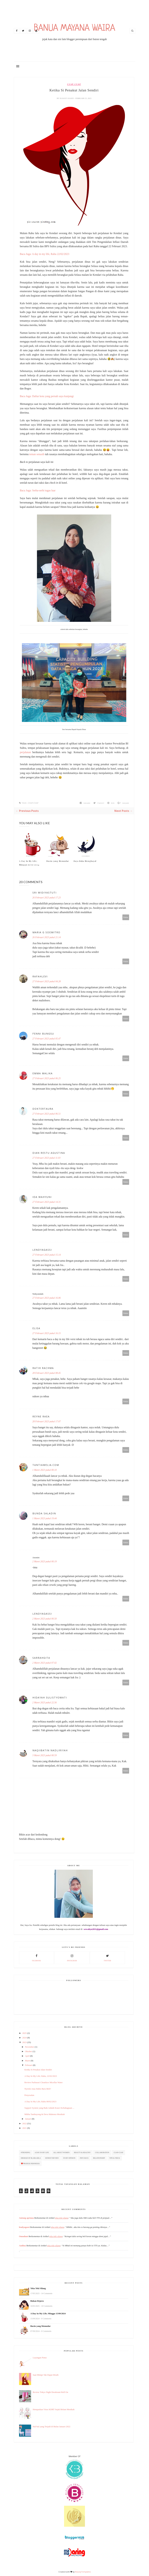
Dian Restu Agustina (48, 1152)
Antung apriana (26, 2218)
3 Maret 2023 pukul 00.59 (44, 1755)
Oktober (28, 2051)
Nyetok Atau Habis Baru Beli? (37, 2088)
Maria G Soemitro (46, 932)
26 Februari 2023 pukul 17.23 (46, 897)
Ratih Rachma (43, 1368)
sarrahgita (41, 1657)
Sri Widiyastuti (44, 892)
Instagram (72, 1957)
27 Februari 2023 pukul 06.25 (46, 1078)
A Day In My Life (42, 2152)
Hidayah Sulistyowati (49, 1697)
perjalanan (25, 752)
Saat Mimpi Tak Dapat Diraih (46, 2375)
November (29, 2047)
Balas (125, 917)
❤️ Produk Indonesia (30, 2163)
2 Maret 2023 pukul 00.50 (44, 1618)
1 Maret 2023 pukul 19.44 (44, 1518)
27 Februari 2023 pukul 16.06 (46, 1298)
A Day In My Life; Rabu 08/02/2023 (40, 2101)
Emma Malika (42, 1073)
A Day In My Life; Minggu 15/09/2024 (29, 863)
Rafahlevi (40, 976)
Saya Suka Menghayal (85, 861)
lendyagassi (42, 1249)
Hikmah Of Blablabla (31, 2158)
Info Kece (84, 2158)
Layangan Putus (40, 2357)
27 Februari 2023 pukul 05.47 (46, 1038)
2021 (24, 2128)
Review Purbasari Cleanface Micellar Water (43, 2082)
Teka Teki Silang (38, 2288)
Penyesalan (29, 2095)
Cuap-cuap (74, 84)
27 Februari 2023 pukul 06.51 (46, 1114)
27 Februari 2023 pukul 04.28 (46, 981)
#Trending (25, 2152)
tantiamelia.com (45, 1465)
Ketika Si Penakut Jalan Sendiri (38, 2069)
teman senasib (36, 454)
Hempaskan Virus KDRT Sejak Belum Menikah (54, 2409)
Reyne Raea (41, 1416)
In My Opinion (69, 2158)
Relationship (99, 2158)
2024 (24, 2037)
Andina (22, 2245)
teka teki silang (61, 2218)
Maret (27, 2060)
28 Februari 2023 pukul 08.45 (46, 1373)
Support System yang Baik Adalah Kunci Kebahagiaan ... (49, 2108)
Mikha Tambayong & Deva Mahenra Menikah (44, 2114)
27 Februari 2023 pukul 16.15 (46, 1333)
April (27, 2056)
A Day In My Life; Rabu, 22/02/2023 (40, 2076)
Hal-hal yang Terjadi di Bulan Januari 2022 (51, 2426)
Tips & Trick (114, 2158)
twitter (107, 1957)
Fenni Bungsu (43, 1033)
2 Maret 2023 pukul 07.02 (44, 1663)
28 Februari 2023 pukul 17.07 (46, 1421)
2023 (24, 2042)
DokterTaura (42, 1108)
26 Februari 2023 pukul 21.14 (46, 937)
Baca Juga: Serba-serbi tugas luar (38, 490)
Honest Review (52, 2158)
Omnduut (23, 2236)
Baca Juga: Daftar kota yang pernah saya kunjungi (47, 396)
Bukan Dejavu (37, 2301)
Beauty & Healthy (82, 2152)
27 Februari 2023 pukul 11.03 (46, 1158)
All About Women (61, 2152)
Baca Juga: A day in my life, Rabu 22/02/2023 (44, 254)
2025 (24, 2033)
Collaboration (102, 2152)
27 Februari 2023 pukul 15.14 (46, 1255)
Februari (28, 2065)
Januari (28, 2119)
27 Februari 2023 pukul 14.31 (46, 1202)
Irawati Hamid (67, 98)
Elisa (36, 1328)
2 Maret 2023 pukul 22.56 (44, 1702)
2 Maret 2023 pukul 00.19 (44, 1561)
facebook (36, 1957)
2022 (24, 2123)
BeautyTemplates (83, 2571)
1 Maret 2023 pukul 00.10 (44, 1470)
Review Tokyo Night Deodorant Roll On (50, 2392)
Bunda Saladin (44, 1513)
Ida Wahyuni (42, 1197)
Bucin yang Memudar (57, 861)
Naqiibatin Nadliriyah (50, 1750)
